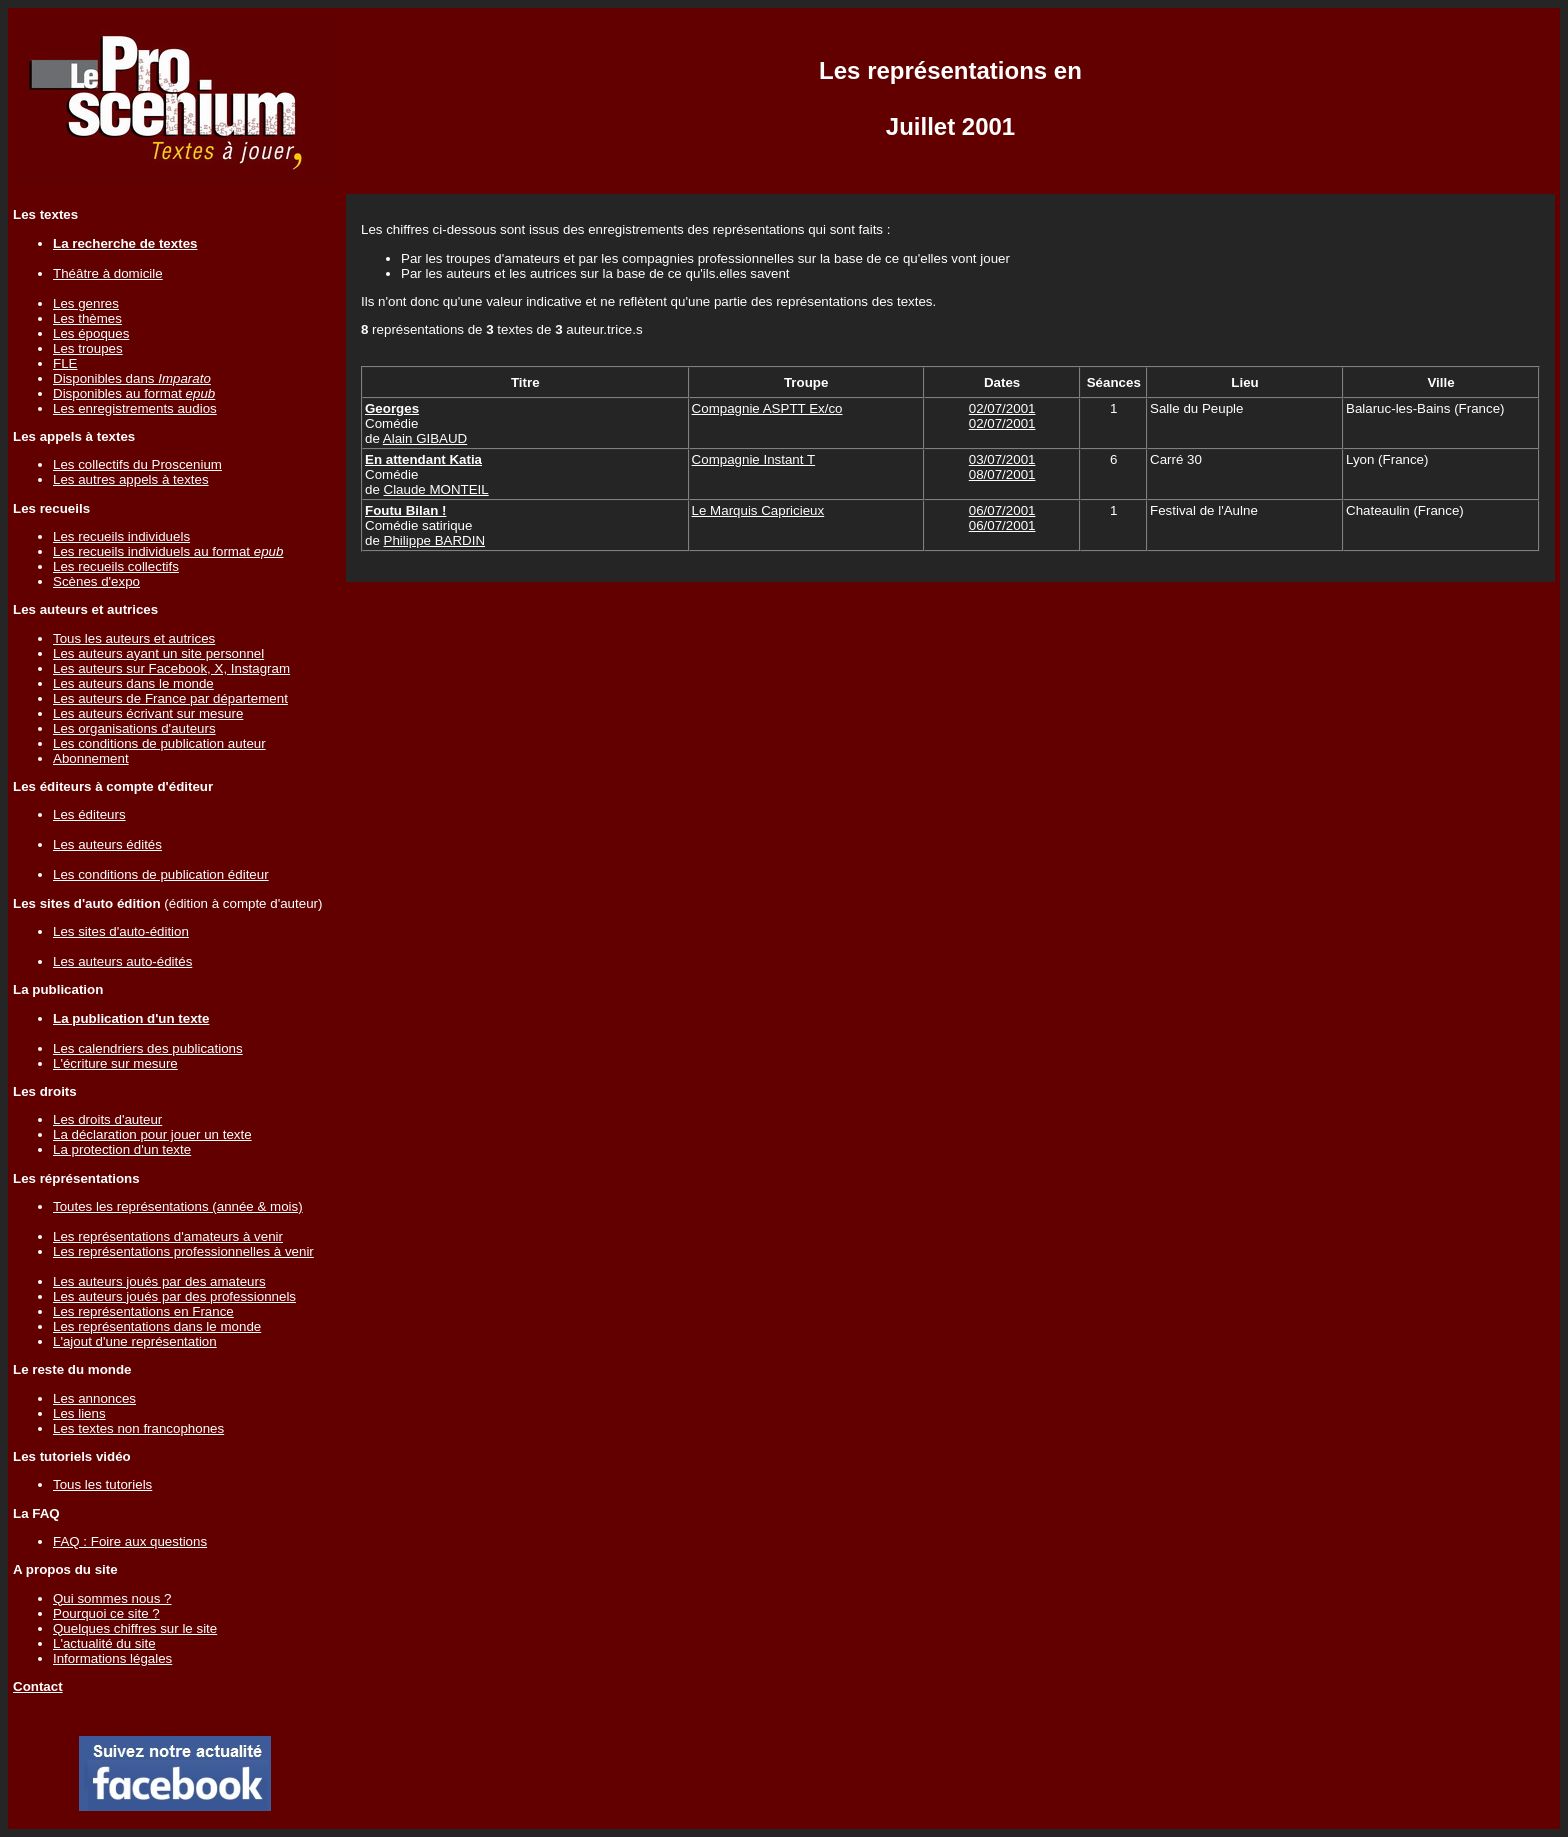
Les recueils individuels (121, 536)
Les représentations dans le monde (157, 1326)
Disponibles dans (132, 378)
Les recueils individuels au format (168, 551)
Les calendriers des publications (148, 1048)
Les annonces (94, 1398)
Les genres (86, 303)
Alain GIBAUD (425, 438)
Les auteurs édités (107, 844)
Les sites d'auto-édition (121, 931)
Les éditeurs (89, 814)
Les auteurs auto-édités (122, 961)
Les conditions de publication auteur (159, 743)
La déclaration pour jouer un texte (152, 1134)
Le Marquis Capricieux (758, 510)
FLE (65, 363)
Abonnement (91, 758)
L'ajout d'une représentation (135, 1341)
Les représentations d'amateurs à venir (168, 1236)
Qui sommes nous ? (112, 1598)
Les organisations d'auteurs (134, 728)
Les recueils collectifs (116, 566)
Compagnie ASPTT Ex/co (767, 408)
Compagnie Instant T (753, 459)
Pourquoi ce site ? (106, 1613)
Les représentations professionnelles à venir (183, 1251)
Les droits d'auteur (107, 1119)
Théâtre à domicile (108, 273)
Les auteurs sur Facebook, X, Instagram (171, 668)
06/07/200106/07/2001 (1002, 518)
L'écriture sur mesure (115, 1063)
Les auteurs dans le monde (133, 683)
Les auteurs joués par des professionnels (174, 1296)
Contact (38, 1686)
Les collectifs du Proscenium (137, 464)
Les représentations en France (143, 1311)
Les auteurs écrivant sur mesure (148, 713)
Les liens (79, 1413)
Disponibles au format (134, 393)
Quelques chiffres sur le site (135, 1628)
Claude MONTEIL (436, 489)
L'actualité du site (104, 1643)
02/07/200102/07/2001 (1002, 416)
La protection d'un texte (122, 1149)
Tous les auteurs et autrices (134, 638)
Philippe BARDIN (434, 540)
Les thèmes (87, 318)
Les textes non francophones (138, 1428)
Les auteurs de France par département (170, 698)
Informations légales (112, 1658)
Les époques (91, 333)
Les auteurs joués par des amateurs (159, 1281)
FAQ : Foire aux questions (130, 1541)
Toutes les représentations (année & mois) (178, 1206)
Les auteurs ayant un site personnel (158, 653)
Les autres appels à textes (131, 479)
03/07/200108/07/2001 (1002, 467)
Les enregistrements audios (135, 408)
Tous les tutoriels (102, 1484)
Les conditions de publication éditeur (161, 874)
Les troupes (88, 348)
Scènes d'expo (96, 581)
